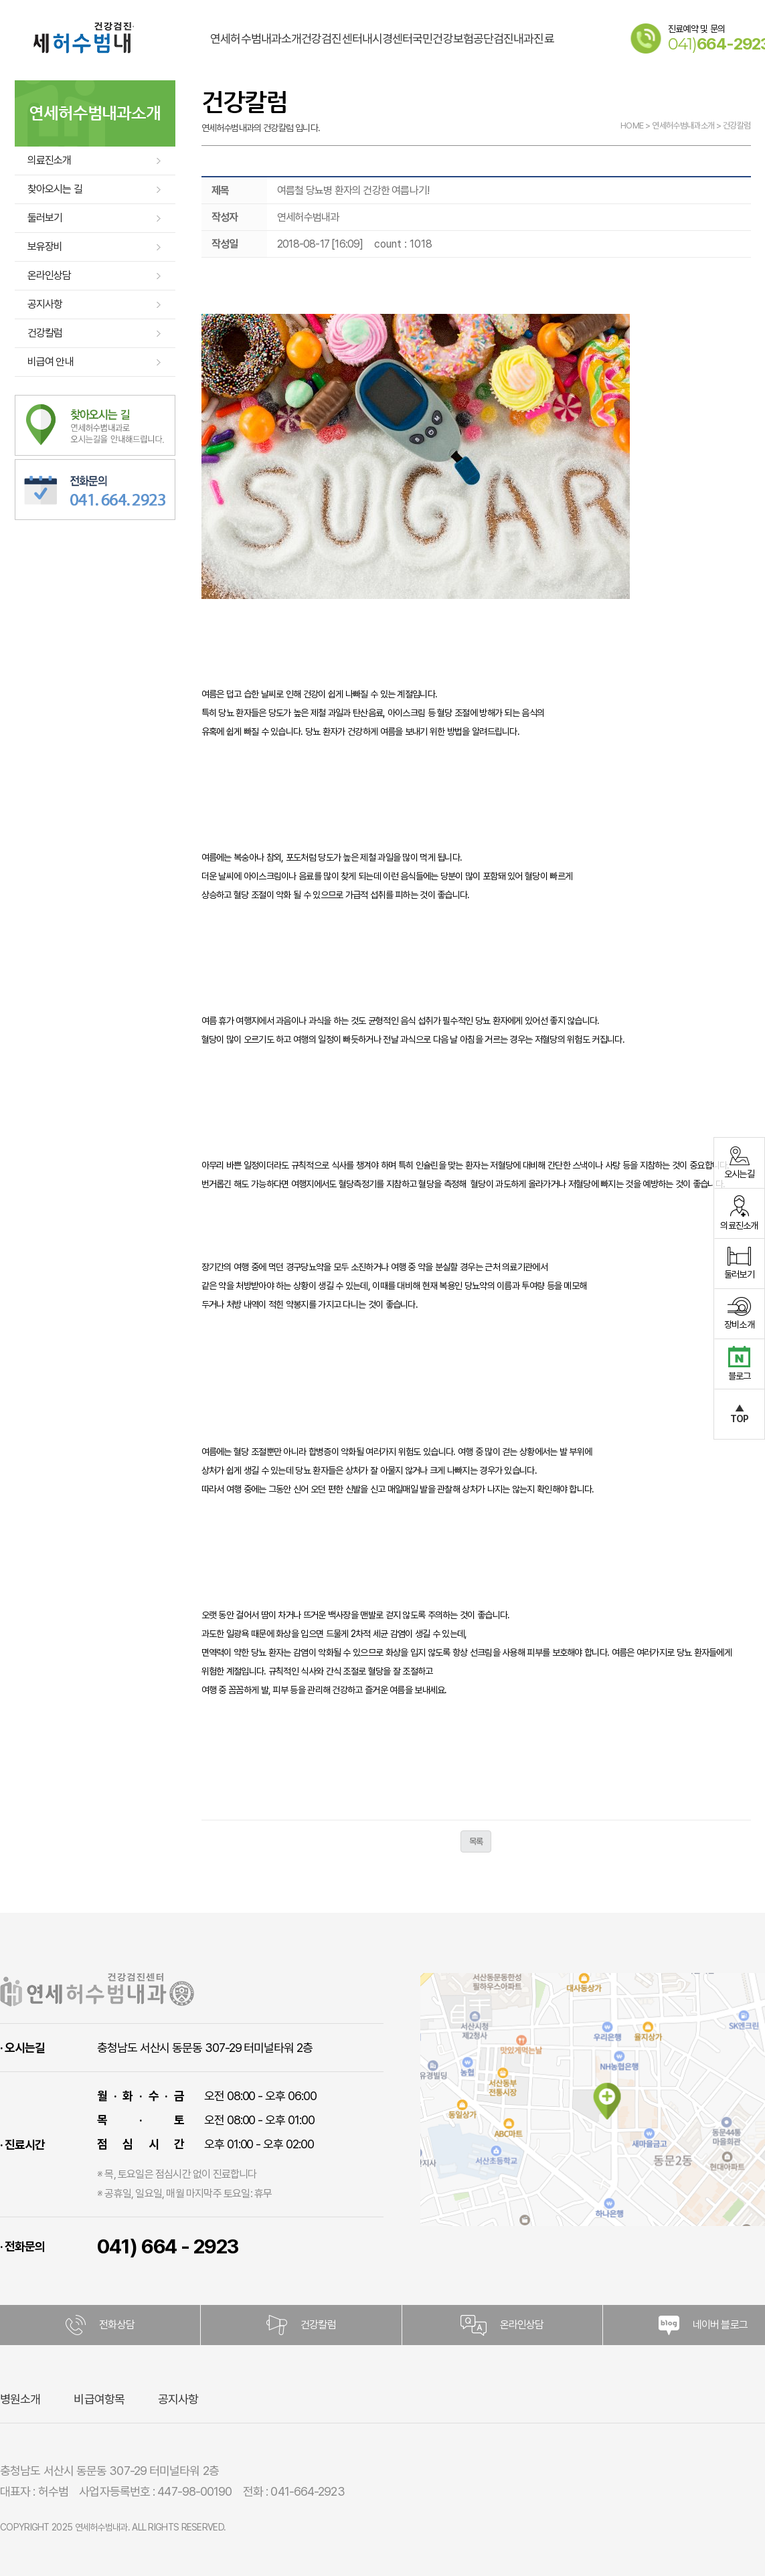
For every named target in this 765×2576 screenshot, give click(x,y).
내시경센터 (387, 23)
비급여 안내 (50, 361)
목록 (476, 1841)
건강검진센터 (331, 23)
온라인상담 (49, 275)
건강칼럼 (45, 333)
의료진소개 (49, 160)
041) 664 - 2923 (167, 2246)
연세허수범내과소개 (255, 23)
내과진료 (533, 23)
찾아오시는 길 (54, 189)
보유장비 (45, 246)
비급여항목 (99, 2399)
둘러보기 (45, 217)
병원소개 (20, 2399)
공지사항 (45, 304)
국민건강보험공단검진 (462, 23)
